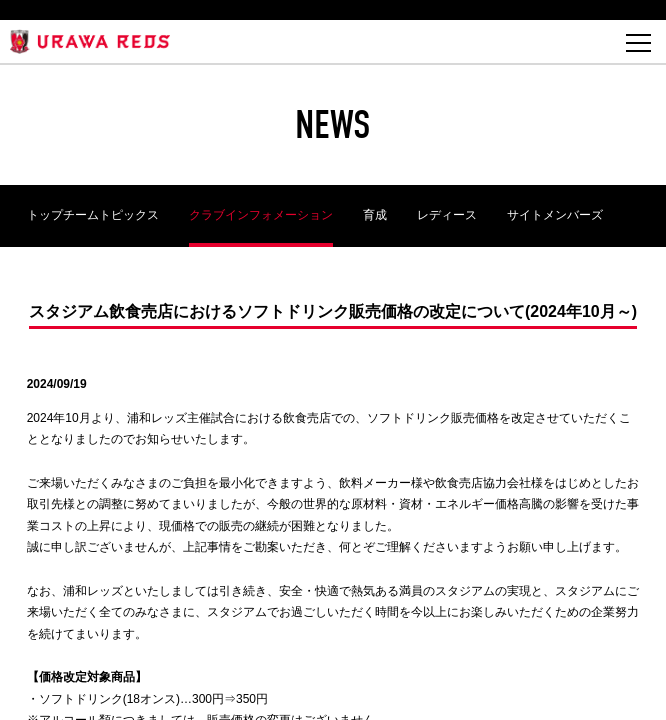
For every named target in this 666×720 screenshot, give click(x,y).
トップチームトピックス (93, 215)
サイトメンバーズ (555, 215)
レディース (447, 215)
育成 (375, 215)
